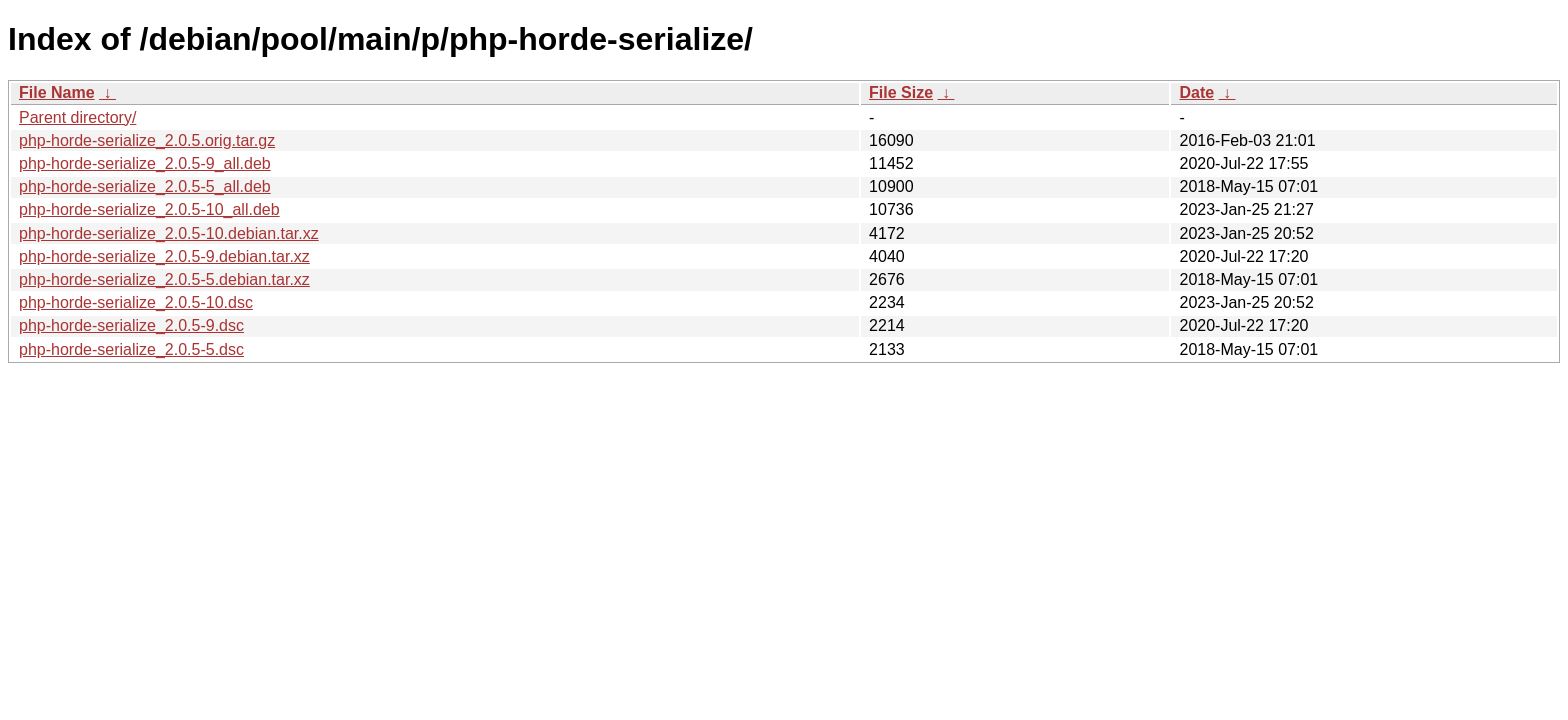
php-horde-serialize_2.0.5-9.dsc (131, 325)
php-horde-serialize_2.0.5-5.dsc (131, 349)
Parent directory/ (77, 117)
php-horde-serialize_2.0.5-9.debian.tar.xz (164, 256)
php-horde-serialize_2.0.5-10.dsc (136, 302)
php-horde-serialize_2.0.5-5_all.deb (145, 186)
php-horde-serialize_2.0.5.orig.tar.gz (147, 140)
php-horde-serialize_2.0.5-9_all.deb (145, 163)
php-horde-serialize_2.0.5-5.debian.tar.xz (164, 279)
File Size (901, 92)
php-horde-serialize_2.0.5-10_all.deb (149, 209)
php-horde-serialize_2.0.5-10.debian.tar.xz (169, 233)
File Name (57, 92)
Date (1196, 92)
